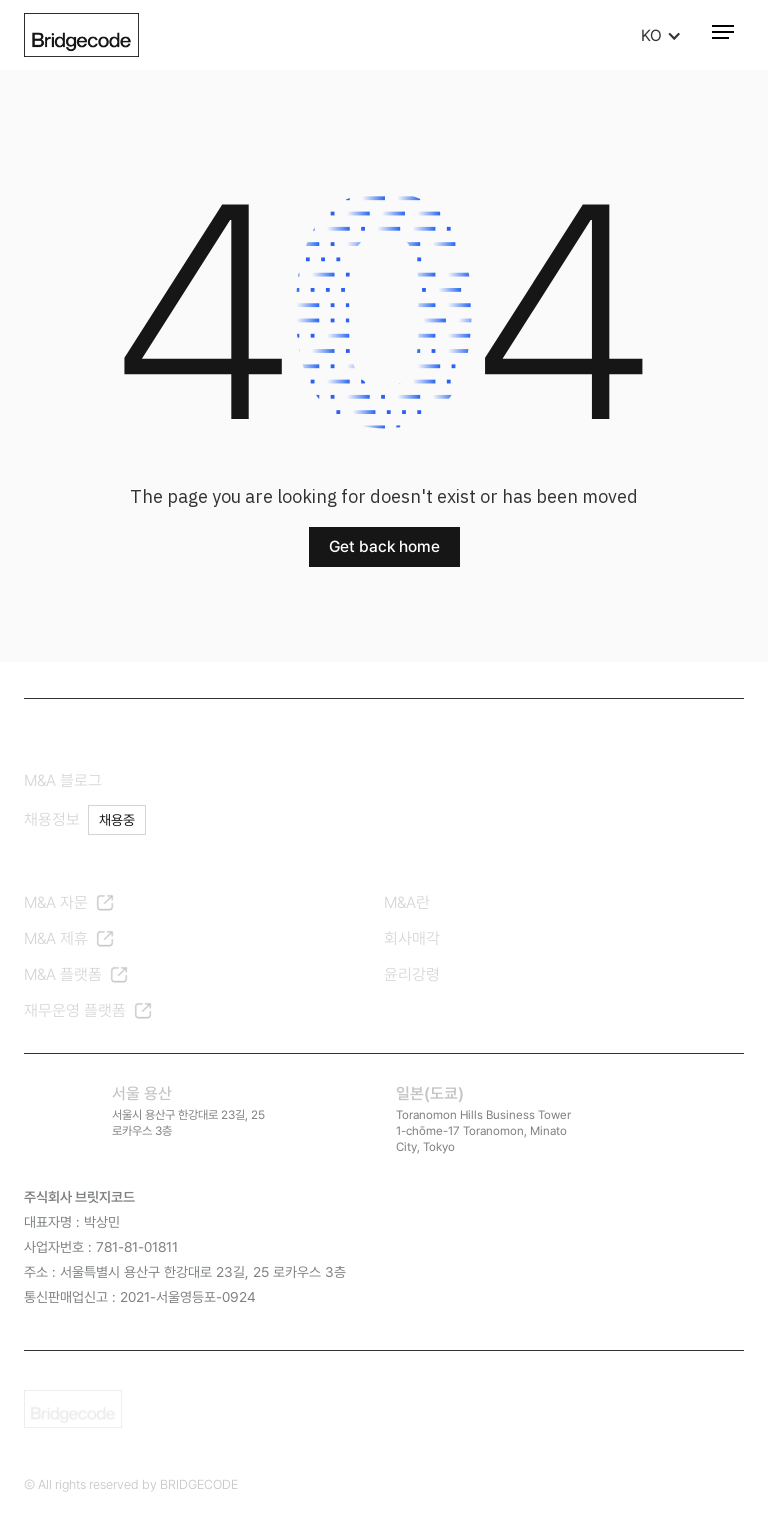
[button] (671, 36)
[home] (81, 35)
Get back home (384, 546)
